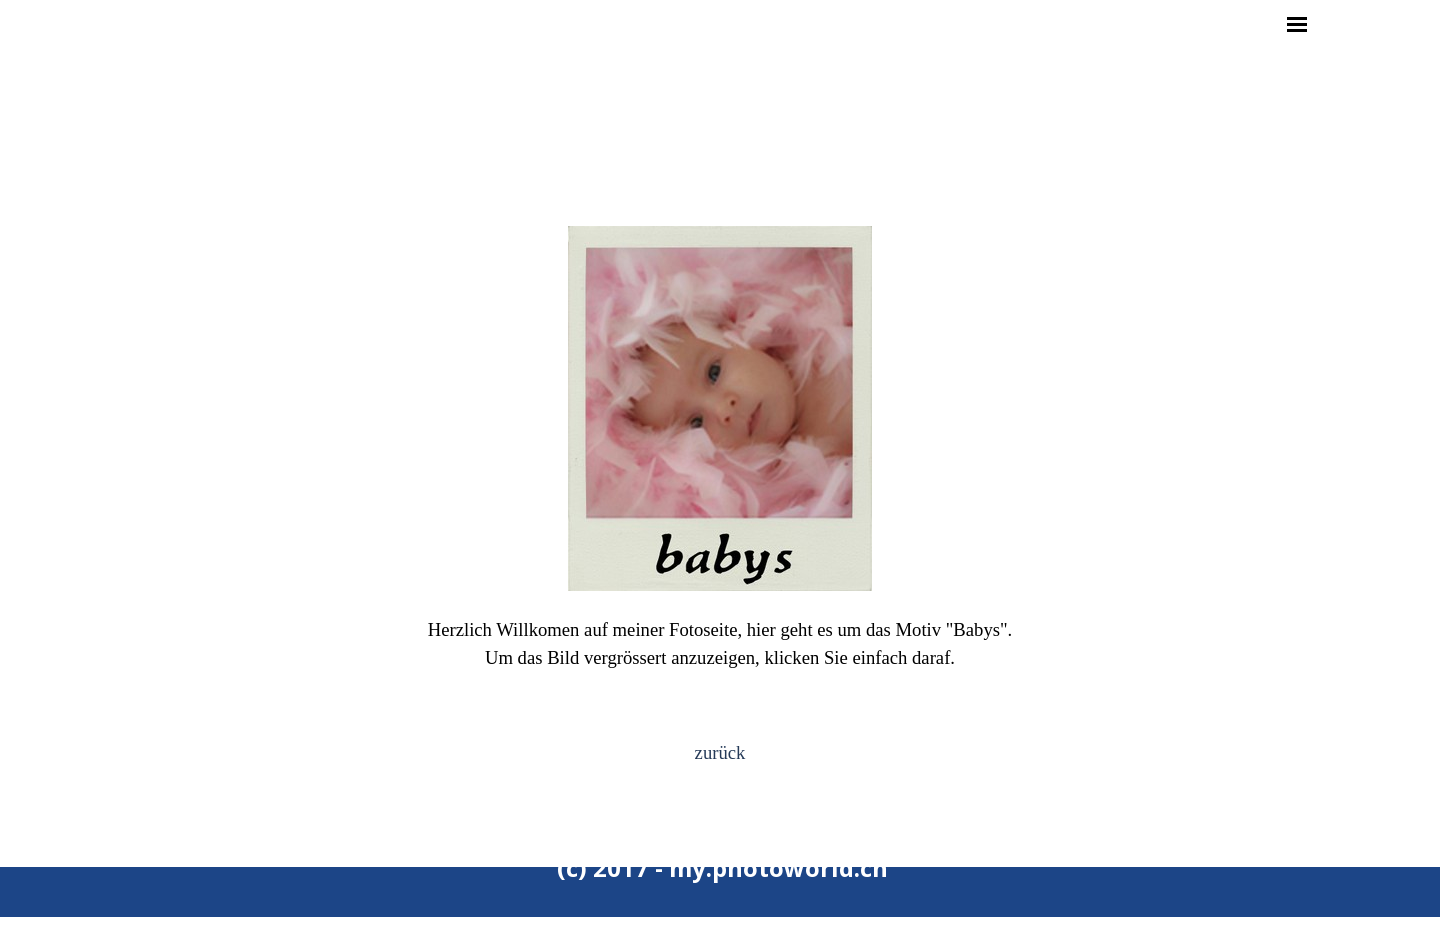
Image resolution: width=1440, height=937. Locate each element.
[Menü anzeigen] (1297, 24)
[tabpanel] (720, 460)
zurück (720, 752)
